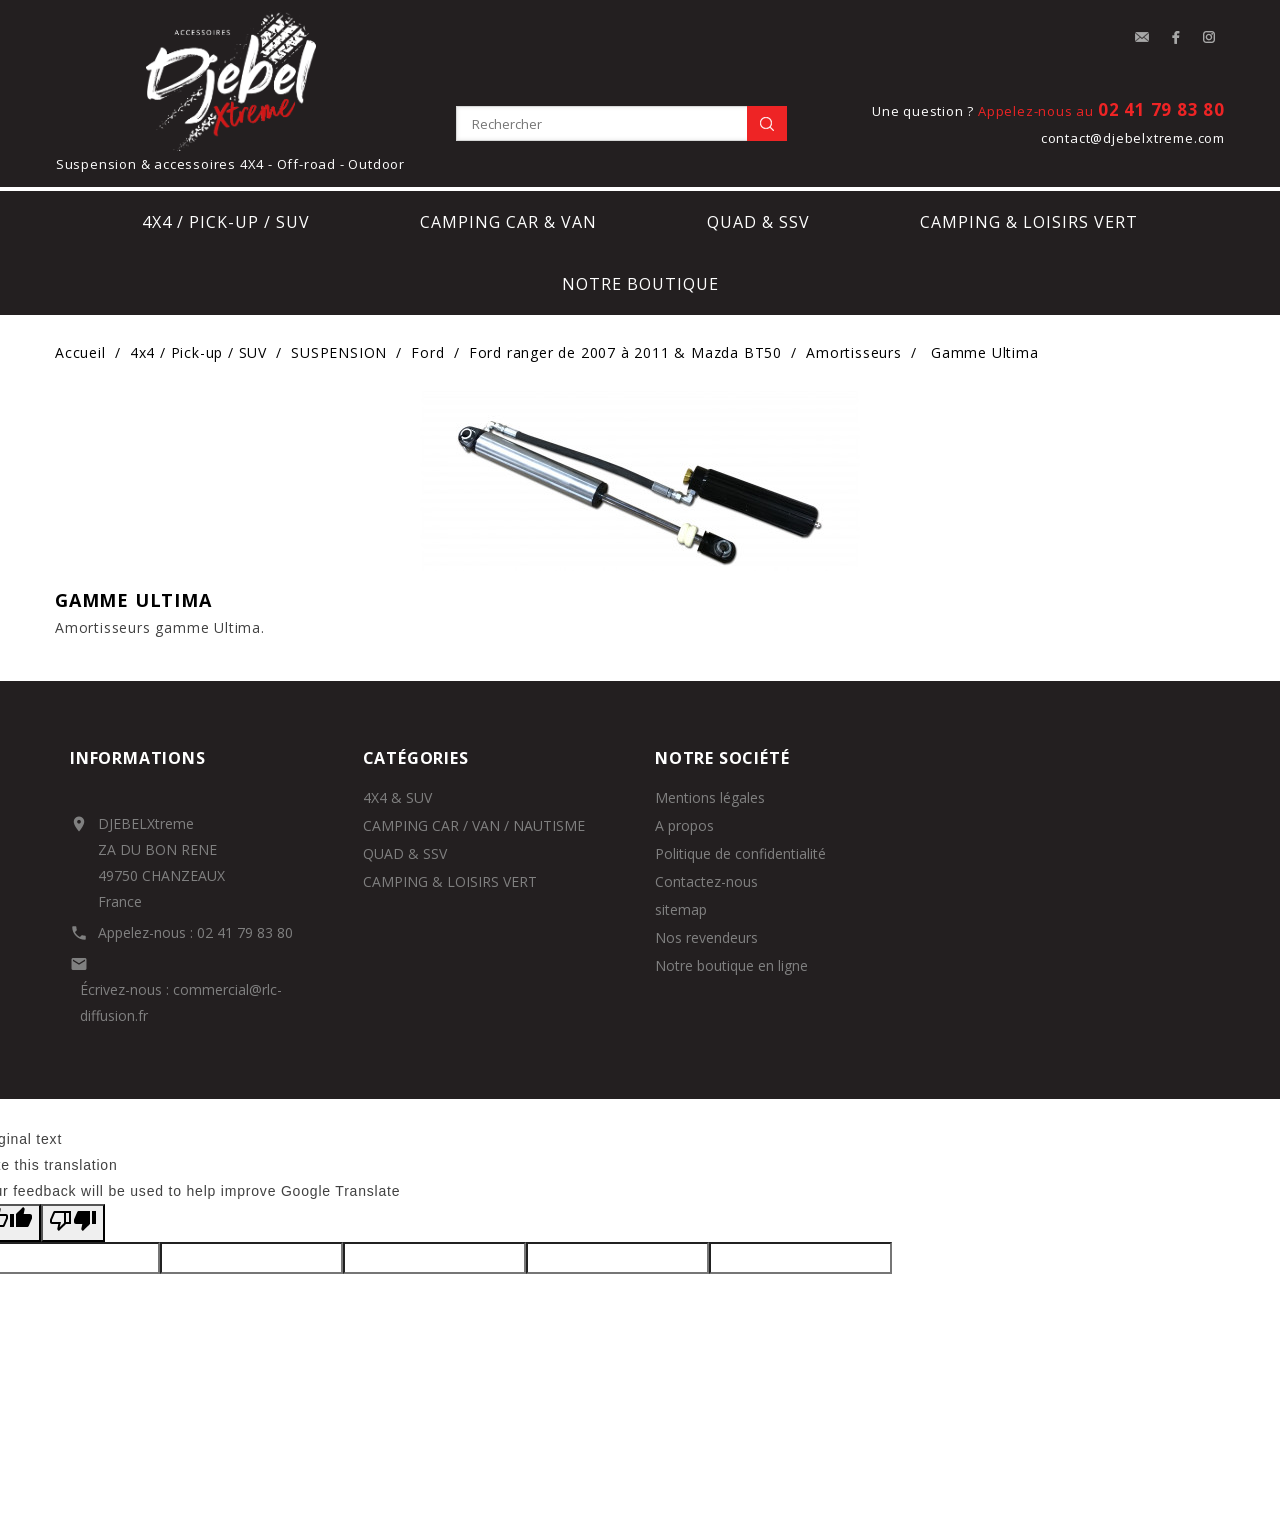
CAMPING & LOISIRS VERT (450, 881)
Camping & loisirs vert (1029, 222)
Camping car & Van (508, 222)
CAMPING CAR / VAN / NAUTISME (474, 825)
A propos (684, 825)
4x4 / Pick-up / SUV (226, 222)
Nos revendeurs (706, 937)
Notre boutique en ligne (731, 965)
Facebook (1176, 38)
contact (1142, 38)
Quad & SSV (758, 222)
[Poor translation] (73, 1223)
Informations (138, 758)
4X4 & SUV (397, 797)
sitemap (681, 909)
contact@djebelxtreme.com (1133, 138)
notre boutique (640, 284)
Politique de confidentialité (740, 853)
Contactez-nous (706, 881)
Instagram (1210, 38)
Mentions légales (710, 797)
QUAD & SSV (405, 853)
